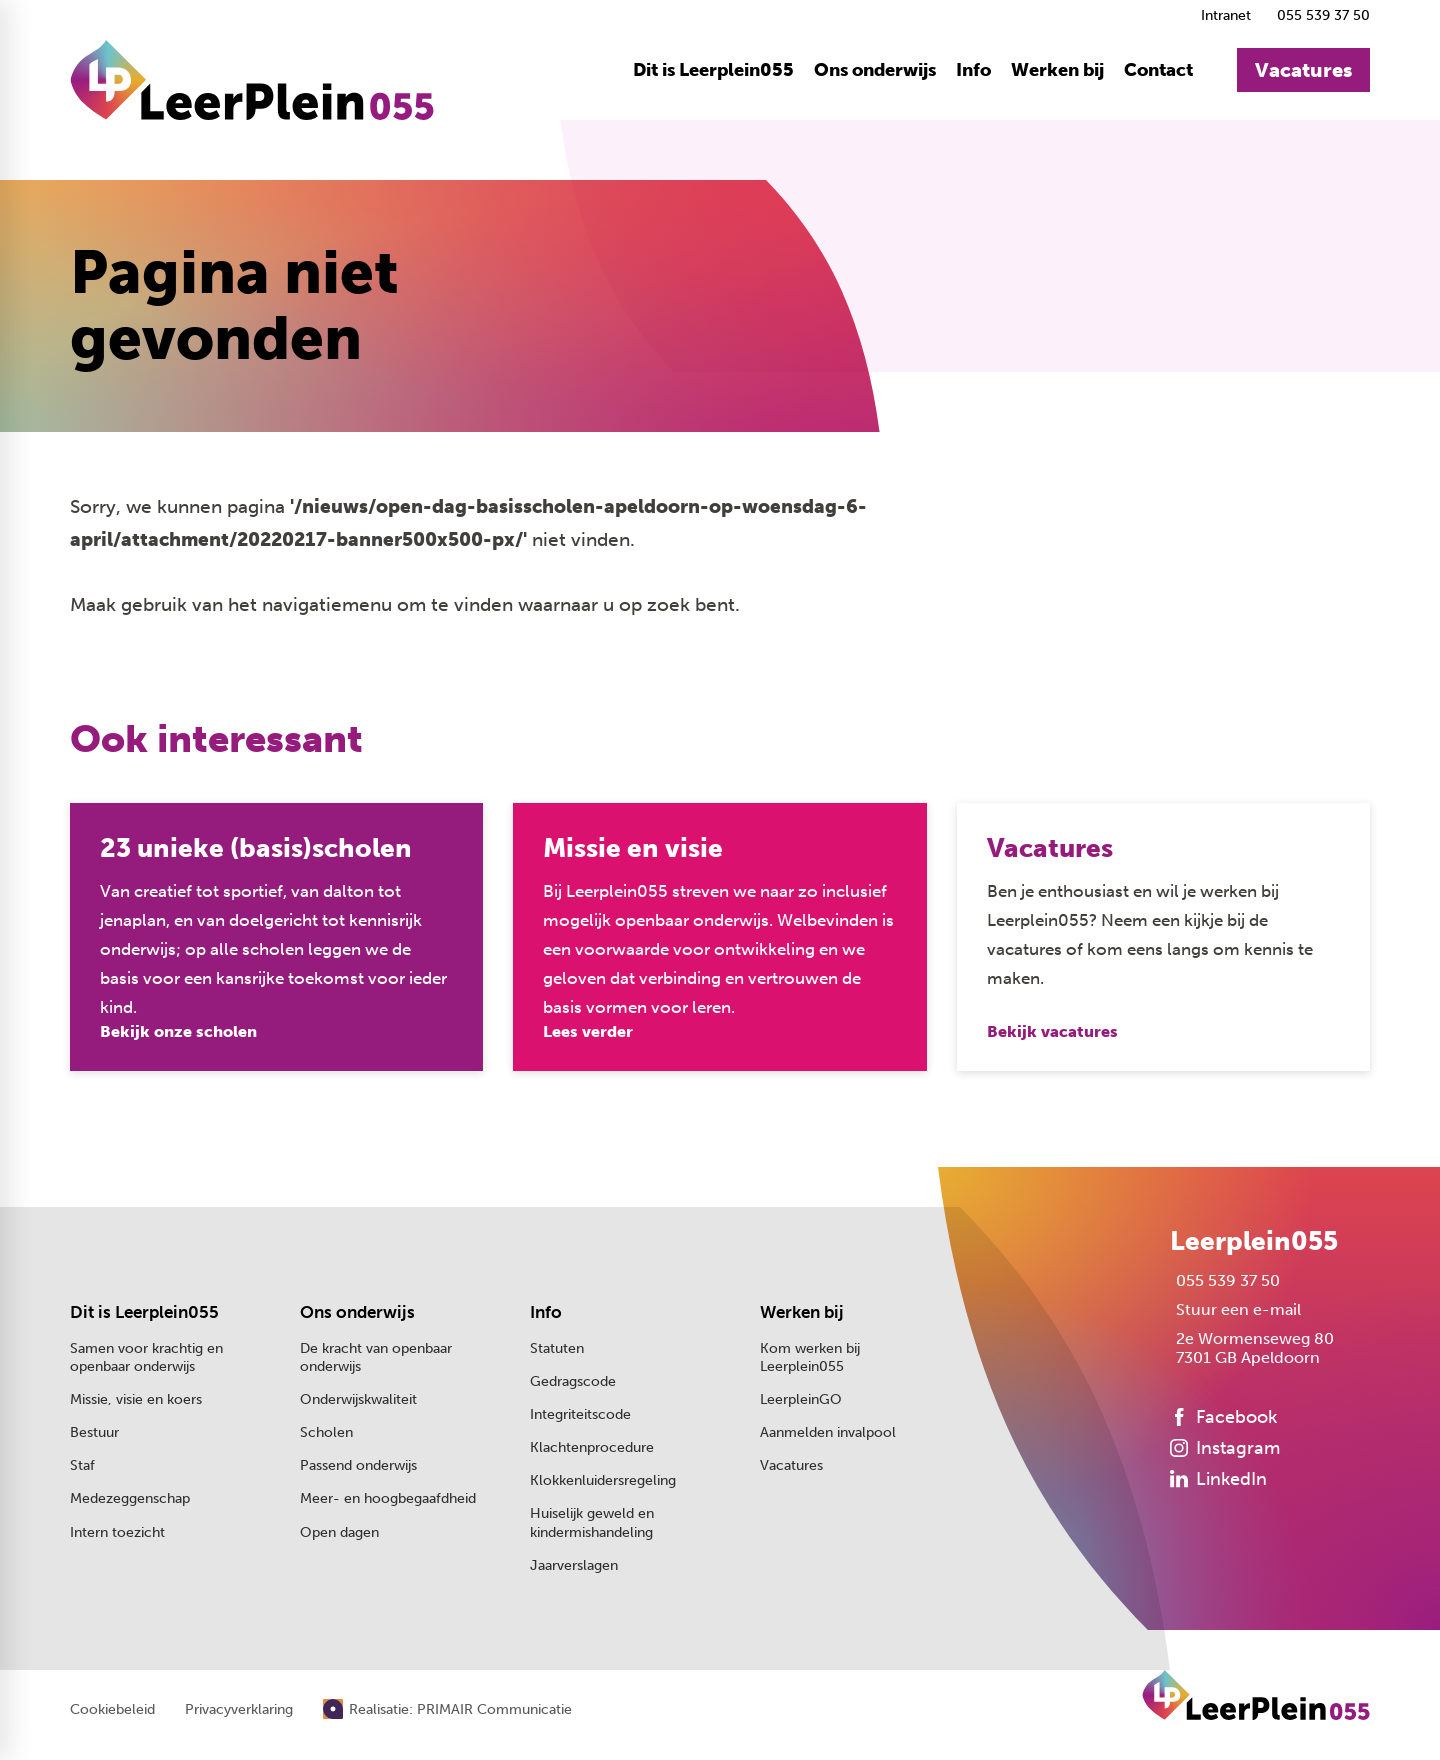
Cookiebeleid (112, 1710)
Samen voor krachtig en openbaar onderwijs (146, 1357)
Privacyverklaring (239, 1710)
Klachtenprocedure (592, 1447)
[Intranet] (1223, 15)
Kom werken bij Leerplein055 (810, 1357)
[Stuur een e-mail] (1235, 1309)
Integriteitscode (580, 1414)
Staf (82, 1465)
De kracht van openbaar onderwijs (376, 1357)
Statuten (557, 1348)
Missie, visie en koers (136, 1399)
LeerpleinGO (801, 1399)
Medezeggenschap (130, 1498)
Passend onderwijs (358, 1465)
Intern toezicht (117, 1532)
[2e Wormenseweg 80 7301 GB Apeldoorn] (1252, 1348)
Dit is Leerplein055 (144, 1312)
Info (546, 1312)
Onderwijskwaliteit (358, 1399)
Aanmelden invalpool (828, 1432)
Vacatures (791, 1465)
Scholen (326, 1432)
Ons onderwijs (357, 1312)
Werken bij (802, 1312)
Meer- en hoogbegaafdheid (388, 1498)
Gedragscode (573, 1381)
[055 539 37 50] (1320, 15)
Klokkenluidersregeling (603, 1480)
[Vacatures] (1303, 70)
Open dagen (339, 1532)
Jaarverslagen (574, 1565)
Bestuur (94, 1432)
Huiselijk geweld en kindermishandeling (592, 1522)
